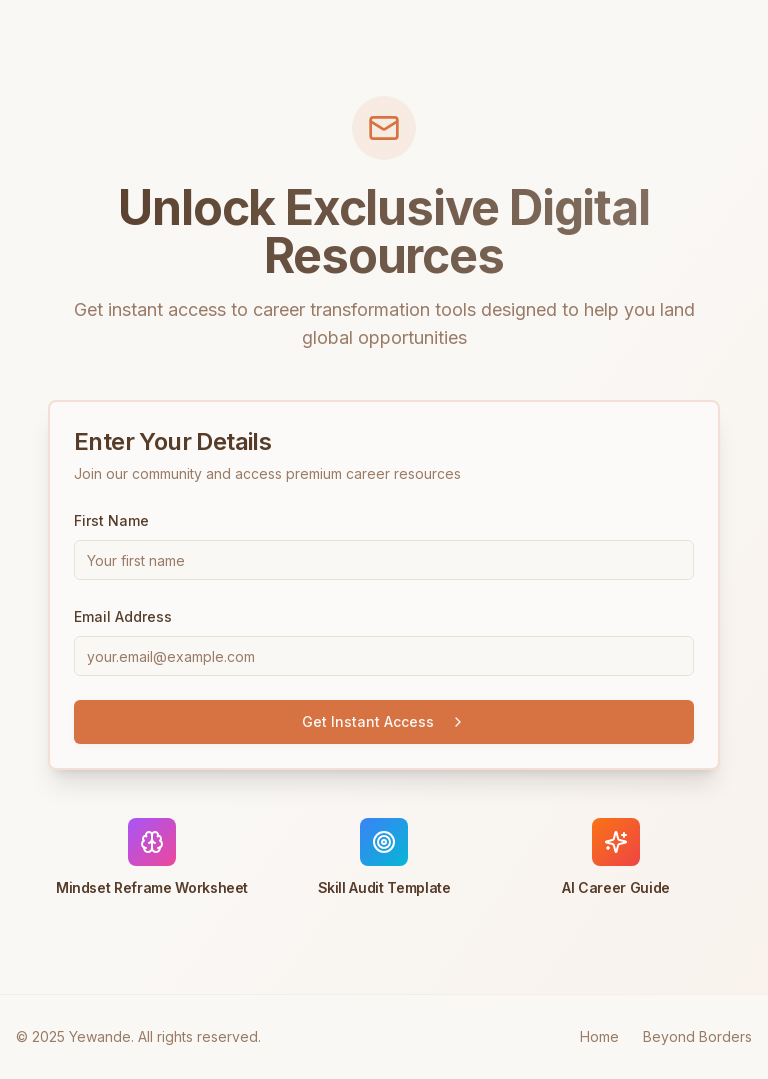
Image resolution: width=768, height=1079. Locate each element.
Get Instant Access (384, 721)
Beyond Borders (697, 1036)
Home (599, 1036)
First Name (111, 520)
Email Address (123, 616)
